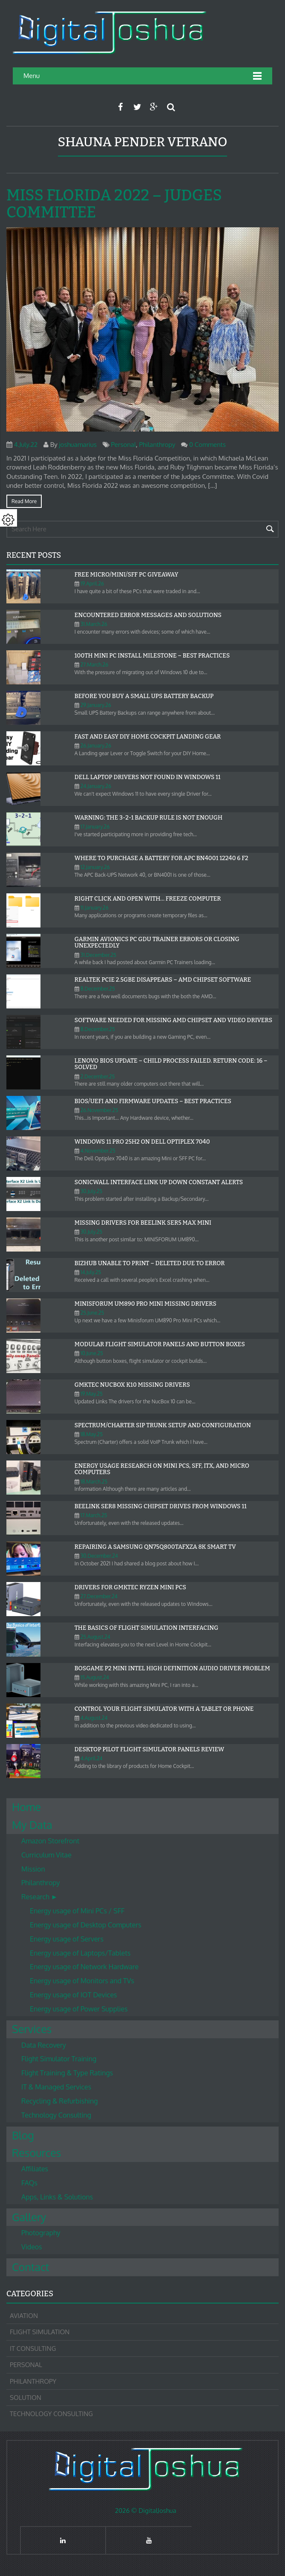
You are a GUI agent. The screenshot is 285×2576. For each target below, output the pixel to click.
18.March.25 (94, 1481)
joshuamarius (78, 444)
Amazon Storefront (50, 1841)
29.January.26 (96, 705)
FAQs (29, 2183)
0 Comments (207, 444)
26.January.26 (96, 745)
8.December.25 (98, 988)
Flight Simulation (39, 2332)
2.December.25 (98, 1076)
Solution (25, 2397)
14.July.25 (91, 1272)
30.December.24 (99, 1556)
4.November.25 (98, 1150)
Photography (40, 2232)
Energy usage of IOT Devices (73, 1995)
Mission (33, 1869)
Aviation (24, 2316)
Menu (31, 76)
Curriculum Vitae (46, 1855)
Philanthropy (157, 444)
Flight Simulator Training (58, 2058)
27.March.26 (95, 664)
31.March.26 (94, 624)
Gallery (29, 2217)
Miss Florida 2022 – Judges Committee (114, 204)
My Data (32, 1824)
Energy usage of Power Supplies (79, 2009)
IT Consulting (33, 2348)
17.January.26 (95, 826)
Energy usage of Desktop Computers (85, 1925)
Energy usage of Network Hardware (84, 1966)
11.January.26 (95, 907)
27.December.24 (99, 1596)
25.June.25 (92, 1313)
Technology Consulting (56, 2115)
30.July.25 (91, 1191)
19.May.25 (92, 1394)
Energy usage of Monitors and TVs (82, 1980)
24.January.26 (96, 786)
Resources (36, 2152)
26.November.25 (99, 1110)
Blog (23, 2135)
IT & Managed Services (56, 2087)
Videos (31, 2247)
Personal (123, 444)
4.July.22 (25, 444)
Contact (30, 2267)
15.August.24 (95, 1677)
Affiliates (34, 2169)
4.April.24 (92, 1758)
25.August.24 (95, 1637)
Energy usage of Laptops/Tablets (80, 1953)
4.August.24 (94, 1718)
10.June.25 (92, 1353)
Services (32, 2029)
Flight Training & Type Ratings (67, 2073)
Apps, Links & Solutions (57, 2197)
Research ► (39, 1896)
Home (26, 1807)
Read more (24, 501)
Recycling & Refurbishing (59, 2101)
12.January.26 (95, 867)
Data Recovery (43, 2045)
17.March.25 (94, 1515)
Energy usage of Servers (67, 1939)
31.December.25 (98, 955)
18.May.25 (92, 1434)
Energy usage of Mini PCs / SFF (77, 1911)
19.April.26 (92, 583)
